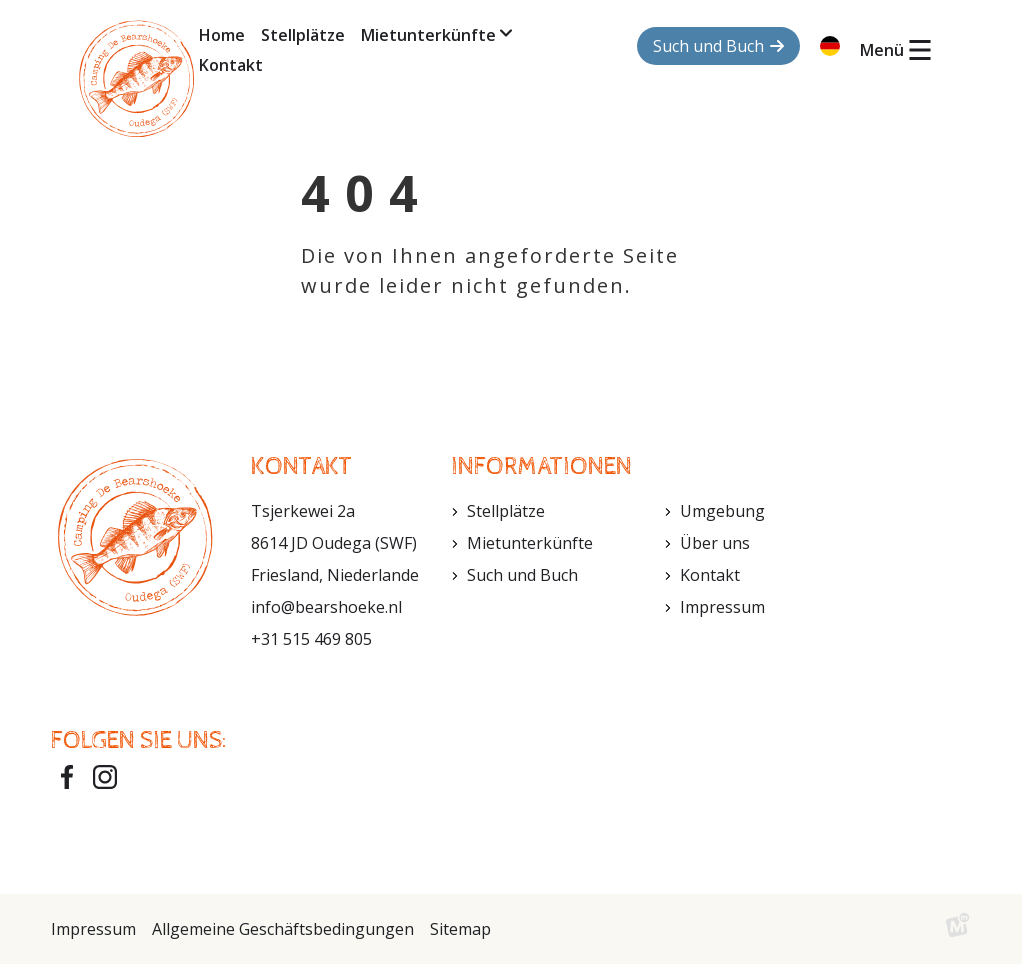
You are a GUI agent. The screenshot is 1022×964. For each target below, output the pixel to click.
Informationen (541, 467)
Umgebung (722, 511)
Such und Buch (522, 575)
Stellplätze (506, 511)
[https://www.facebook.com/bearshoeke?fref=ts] (67, 777)
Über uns (715, 543)
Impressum (722, 607)
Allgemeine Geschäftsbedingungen (283, 929)
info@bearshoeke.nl (326, 607)
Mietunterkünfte (530, 543)
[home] (136, 78)
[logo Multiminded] (958, 929)
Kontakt (710, 575)
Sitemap (460, 929)
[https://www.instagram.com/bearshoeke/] (105, 777)
